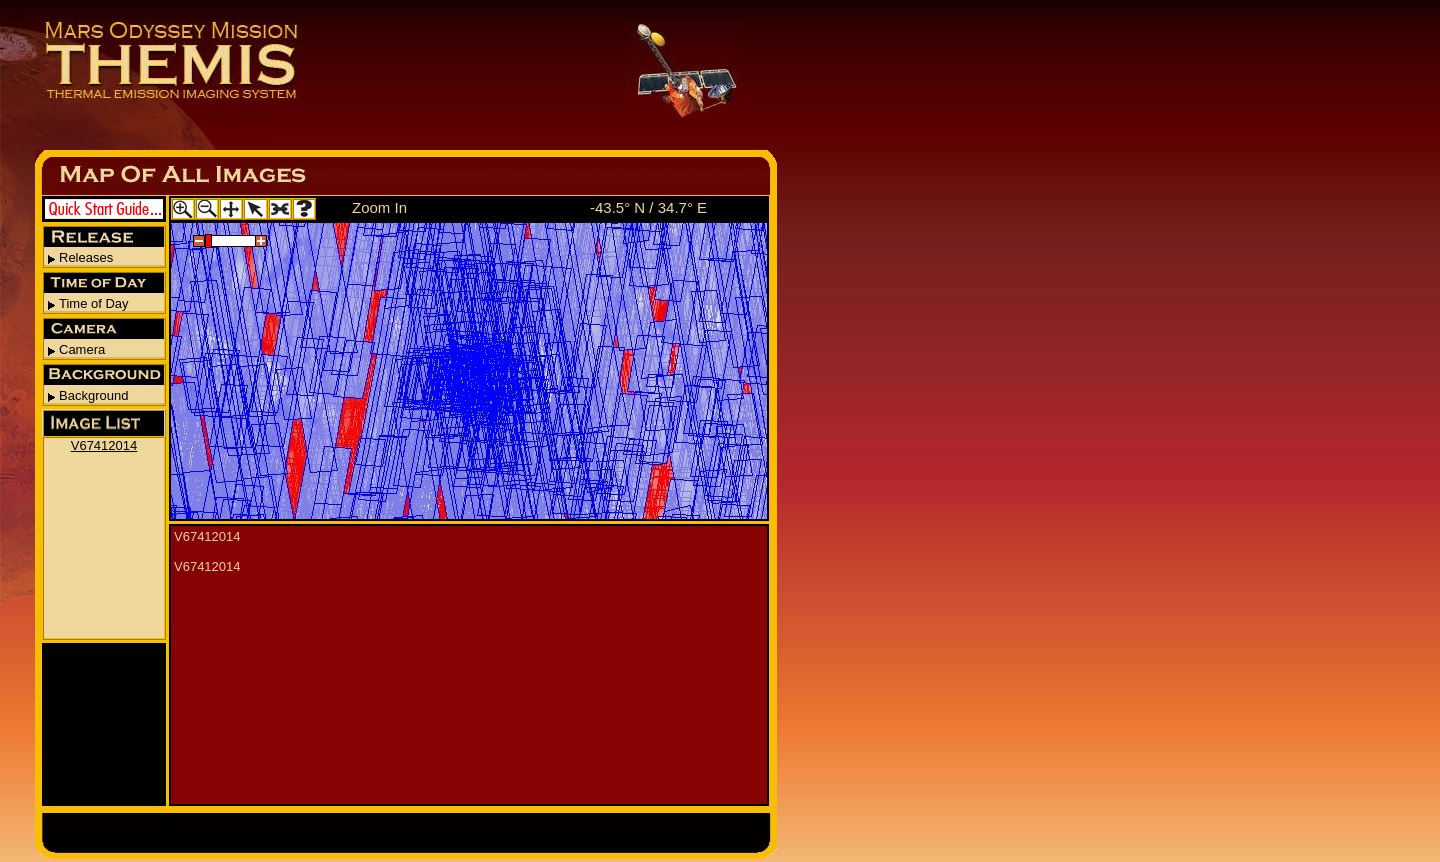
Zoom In (379, 207)
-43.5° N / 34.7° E (648, 207)
